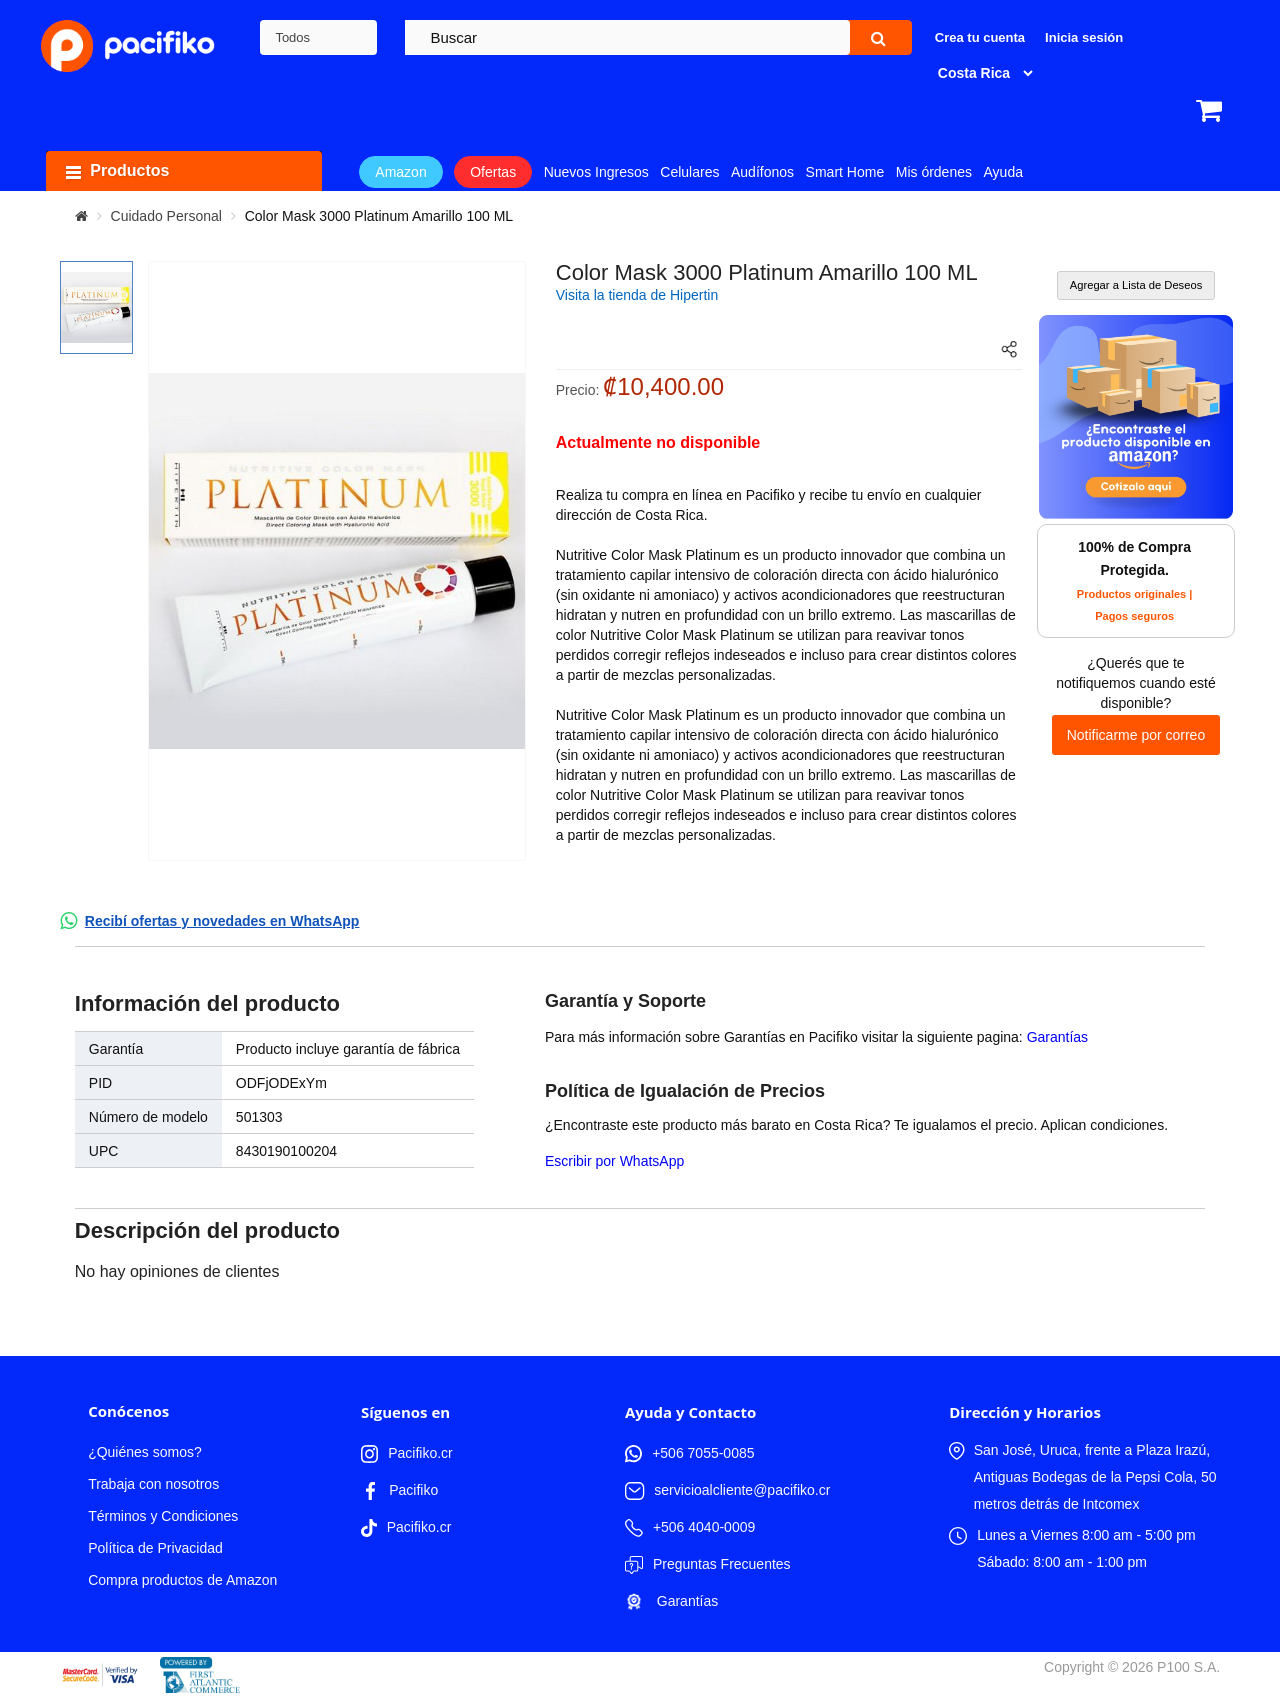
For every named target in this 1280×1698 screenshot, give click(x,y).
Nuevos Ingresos (596, 172)
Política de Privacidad (155, 1548)
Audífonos (762, 172)
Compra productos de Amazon (182, 1580)
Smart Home (845, 172)
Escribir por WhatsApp (614, 1161)
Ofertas (493, 172)
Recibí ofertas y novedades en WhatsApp (222, 921)
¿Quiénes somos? (145, 1452)
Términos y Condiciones (163, 1516)
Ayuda (1003, 172)
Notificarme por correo (1136, 735)
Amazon (400, 172)
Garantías (1057, 1037)
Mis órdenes (934, 172)
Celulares (689, 172)
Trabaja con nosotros (153, 1484)
